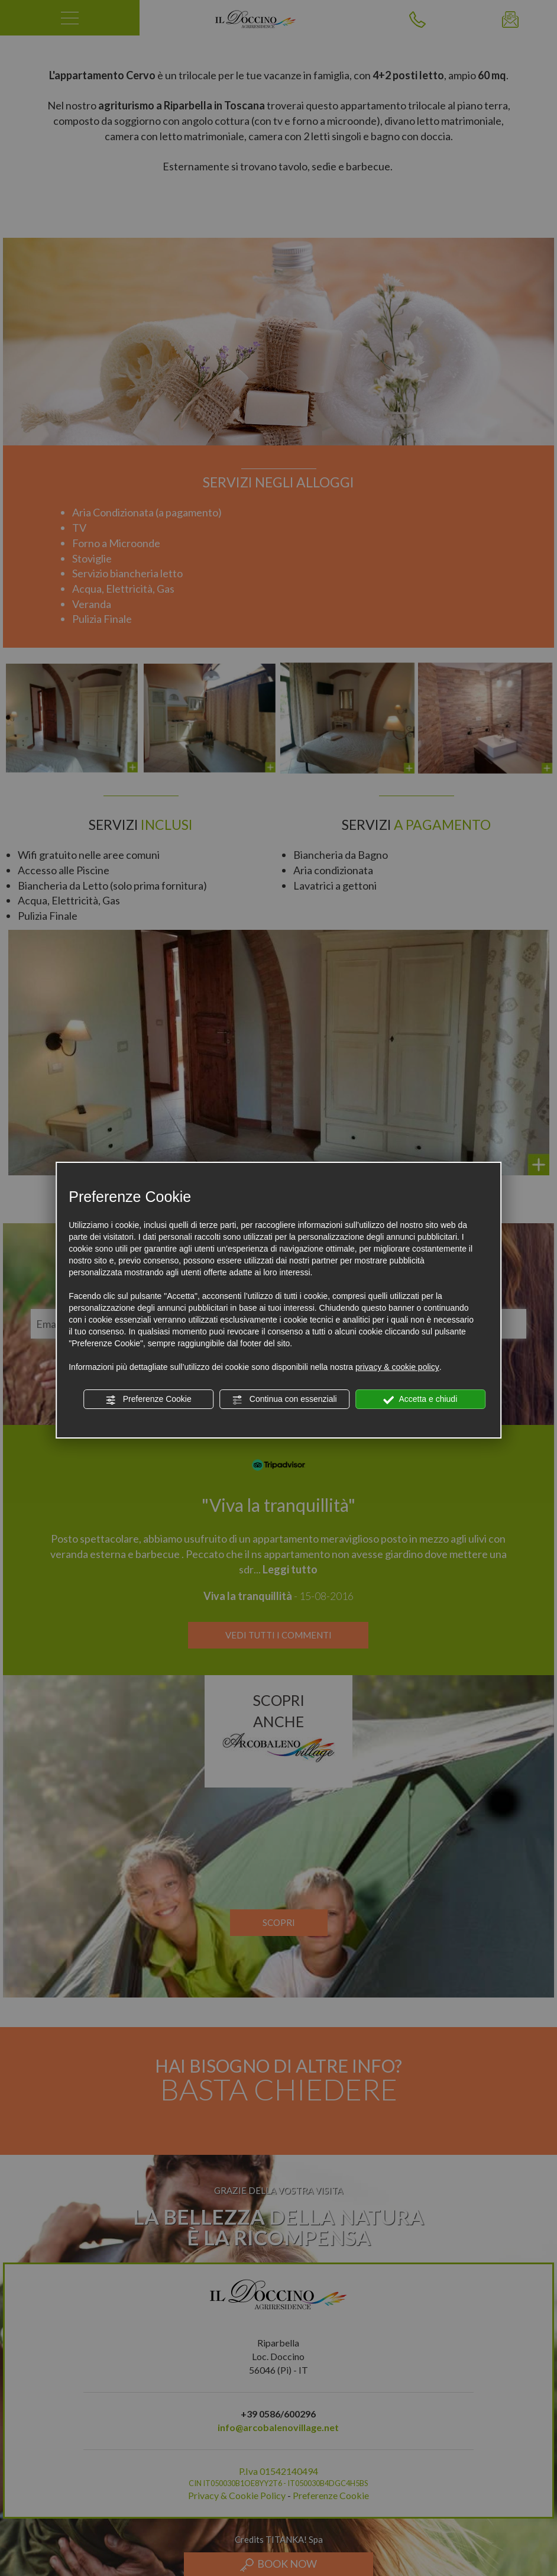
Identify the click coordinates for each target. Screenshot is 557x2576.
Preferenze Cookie (148, 1399)
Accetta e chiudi (420, 1399)
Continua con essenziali (284, 1399)
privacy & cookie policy (397, 1367)
